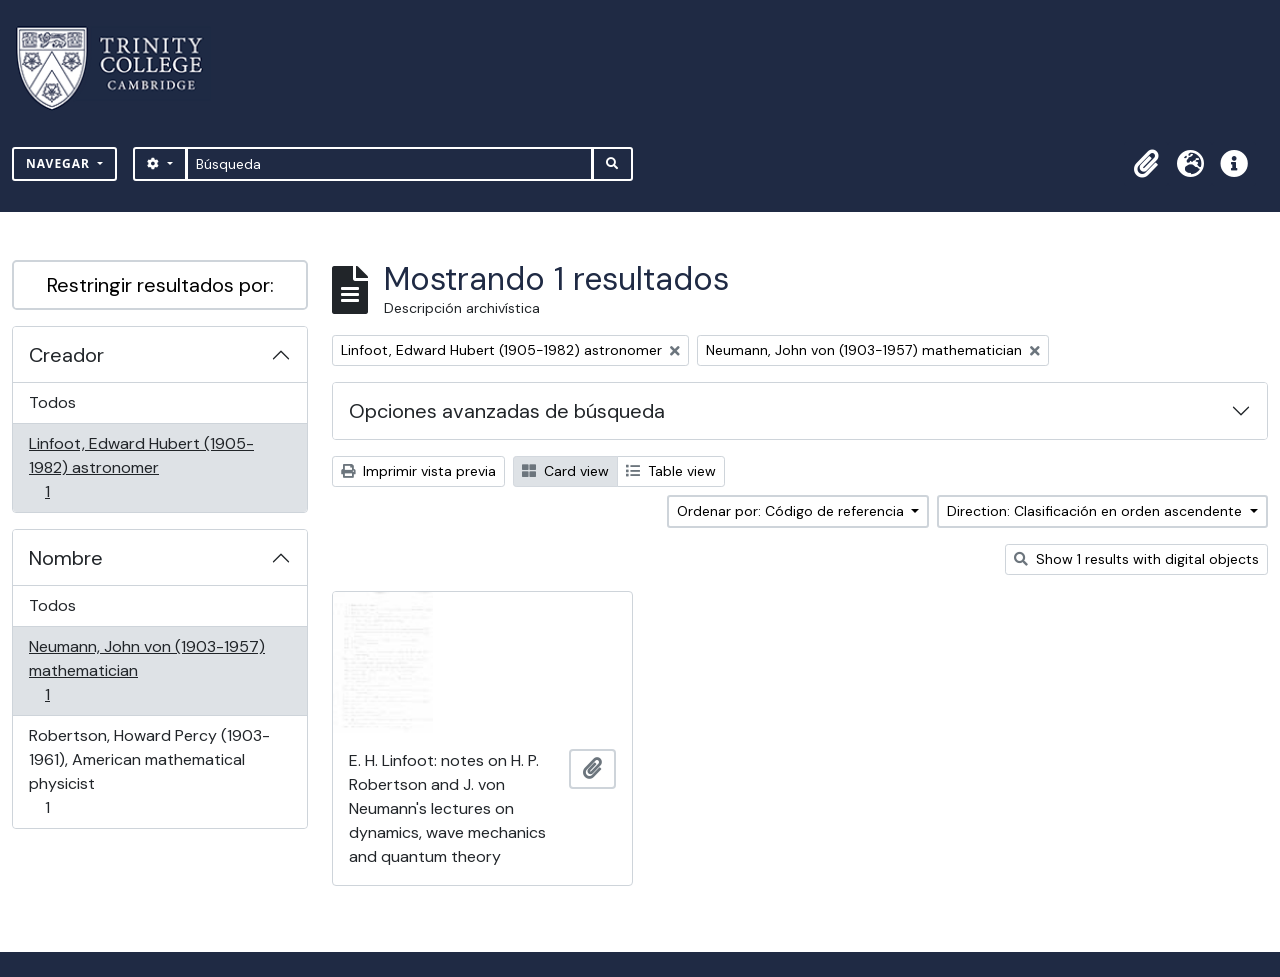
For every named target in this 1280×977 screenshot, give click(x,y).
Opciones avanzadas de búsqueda (507, 411)
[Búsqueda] (389, 164)
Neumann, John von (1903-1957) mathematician (146, 670)
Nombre (66, 558)
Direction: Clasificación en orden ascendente (1096, 511)
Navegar (60, 163)
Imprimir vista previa (418, 471)
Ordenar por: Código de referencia (792, 511)
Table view (671, 471)
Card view (565, 471)
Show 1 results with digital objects (1136, 559)
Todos (52, 402)
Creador (66, 355)
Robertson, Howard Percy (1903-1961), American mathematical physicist (149, 771)
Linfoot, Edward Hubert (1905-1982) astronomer (141, 467)
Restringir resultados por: (160, 285)
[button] (1146, 164)
